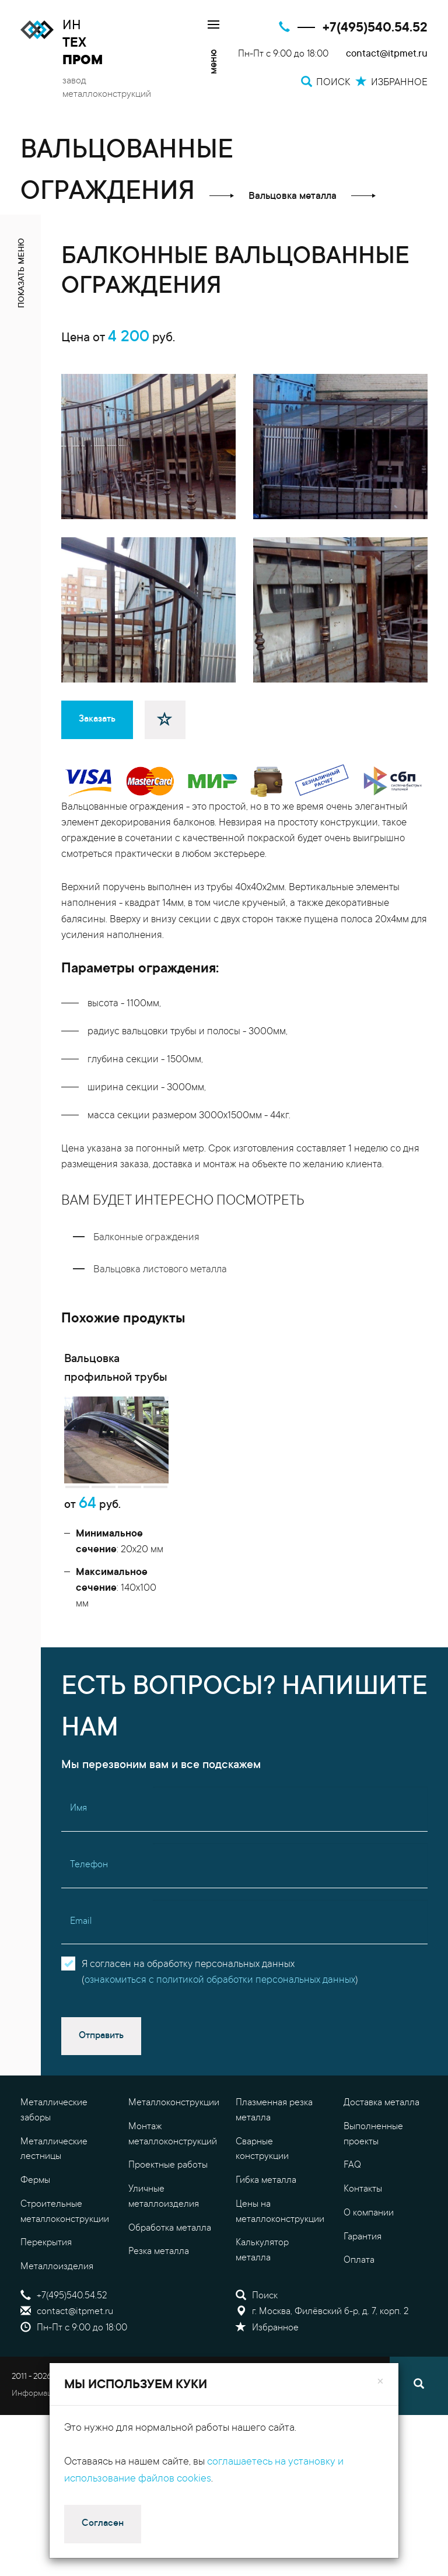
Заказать (97, 718)
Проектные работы (168, 2183)
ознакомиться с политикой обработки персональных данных (220, 1998)
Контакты (363, 2206)
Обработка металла (169, 2245)
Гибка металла (266, 2197)
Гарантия (363, 2254)
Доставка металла (381, 2120)
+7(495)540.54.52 (375, 28)
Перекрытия (46, 2260)
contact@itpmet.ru (387, 54)
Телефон (89, 1882)
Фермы (35, 2197)
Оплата (359, 2278)
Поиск (257, 2313)
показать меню (22, 273)
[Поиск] (419, 2403)
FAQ (352, 2183)
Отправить (101, 2053)
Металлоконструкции (173, 2120)
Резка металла (158, 2269)
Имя (78, 1826)
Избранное (267, 2345)
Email (81, 1938)
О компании (369, 2230)
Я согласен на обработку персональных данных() (220, 1990)
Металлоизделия (56, 2283)
